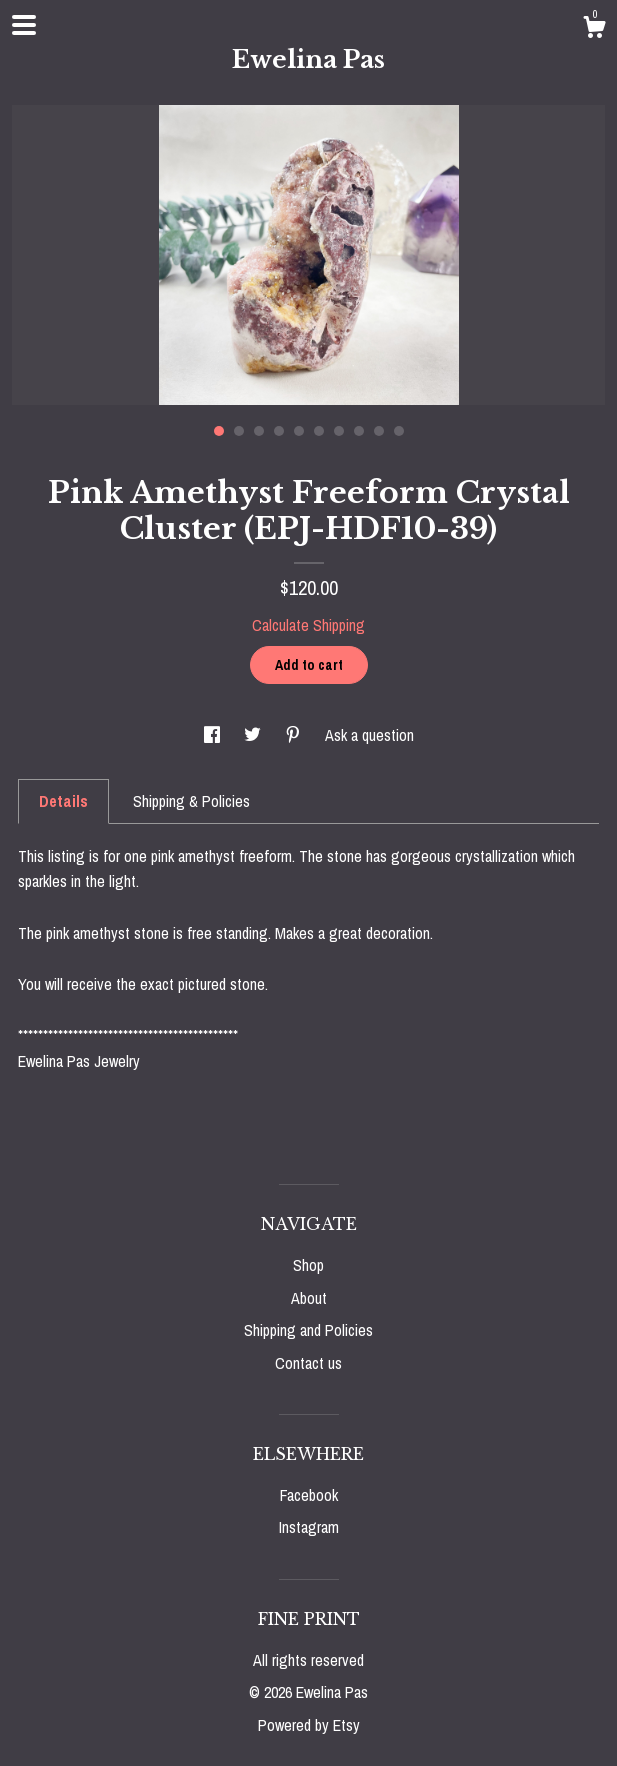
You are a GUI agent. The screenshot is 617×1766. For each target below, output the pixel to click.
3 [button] (259, 431)
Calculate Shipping (308, 625)
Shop (308, 1265)
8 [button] (359, 431)
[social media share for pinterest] (295, 735)
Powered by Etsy (309, 1725)
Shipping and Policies (308, 1330)
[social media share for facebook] (214, 735)
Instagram (309, 1527)
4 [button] (279, 431)
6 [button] (319, 431)
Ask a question (369, 735)
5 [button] (299, 431)
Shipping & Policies (191, 801)
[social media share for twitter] (254, 735)
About (309, 1298)
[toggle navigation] (24, 25)
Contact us (308, 1363)
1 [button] (219, 431)
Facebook (309, 1495)
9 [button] (379, 431)
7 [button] (339, 431)
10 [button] (399, 431)
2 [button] (239, 431)
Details (63, 801)
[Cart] (594, 30)
